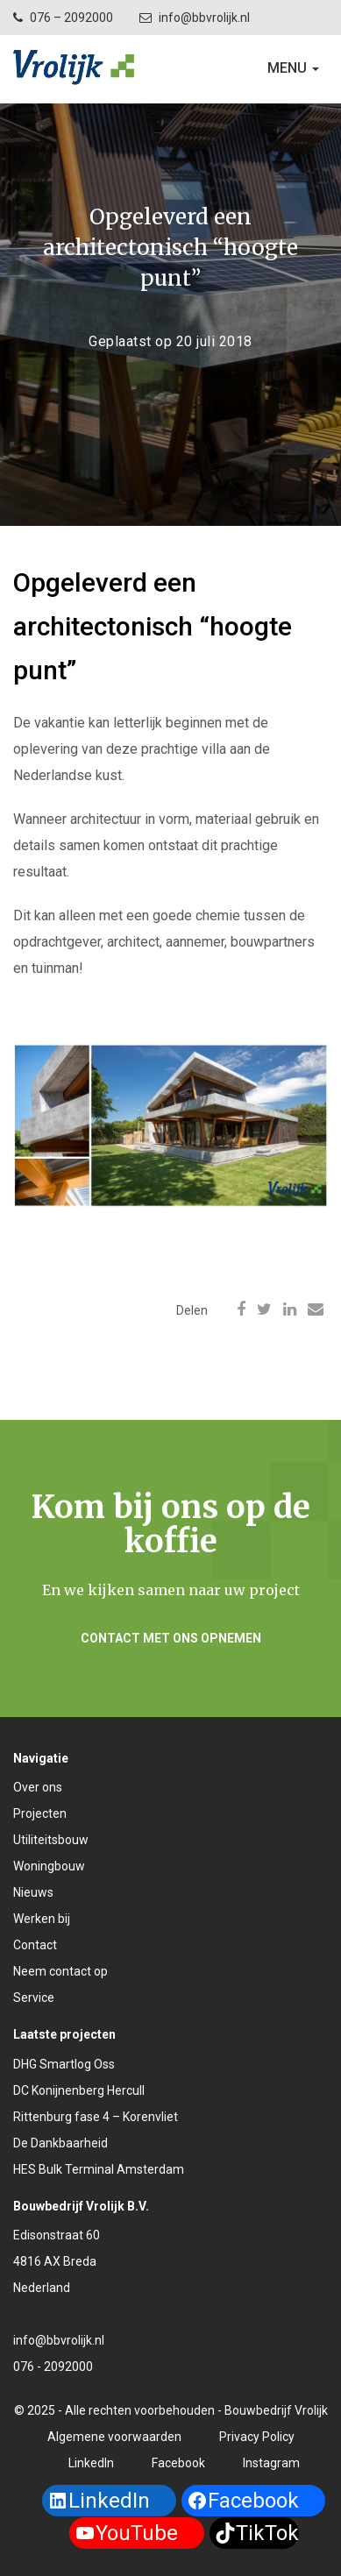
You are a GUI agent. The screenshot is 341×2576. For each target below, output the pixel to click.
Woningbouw (49, 1866)
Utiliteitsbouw (51, 1840)
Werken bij (41, 1919)
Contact (35, 1945)
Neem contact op (60, 1971)
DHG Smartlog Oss (64, 2064)
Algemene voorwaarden (114, 2437)
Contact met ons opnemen (171, 1638)
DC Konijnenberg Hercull (79, 2090)
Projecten (40, 1813)
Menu (297, 72)
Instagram (271, 2463)
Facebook (178, 2463)
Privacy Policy (257, 2437)
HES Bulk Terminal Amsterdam (98, 2169)
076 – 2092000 (71, 18)
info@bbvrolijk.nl (204, 18)
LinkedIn (91, 2463)
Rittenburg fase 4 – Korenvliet (95, 2117)
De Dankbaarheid (60, 2143)
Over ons (37, 1787)
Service (33, 1998)
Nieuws (33, 1892)
